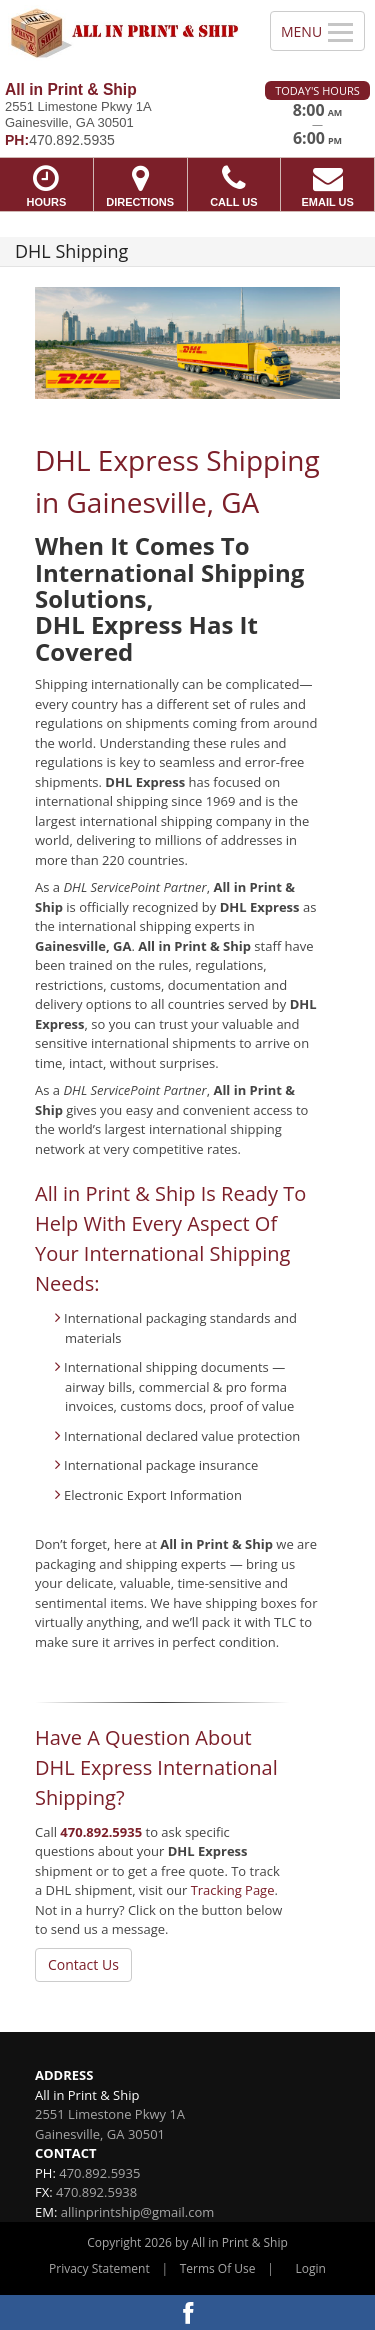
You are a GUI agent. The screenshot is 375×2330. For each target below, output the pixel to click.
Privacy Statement (99, 2268)
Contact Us (83, 1964)
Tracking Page (233, 1890)
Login (311, 2268)
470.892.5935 (101, 1832)
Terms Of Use (218, 2268)
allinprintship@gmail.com (138, 2212)
